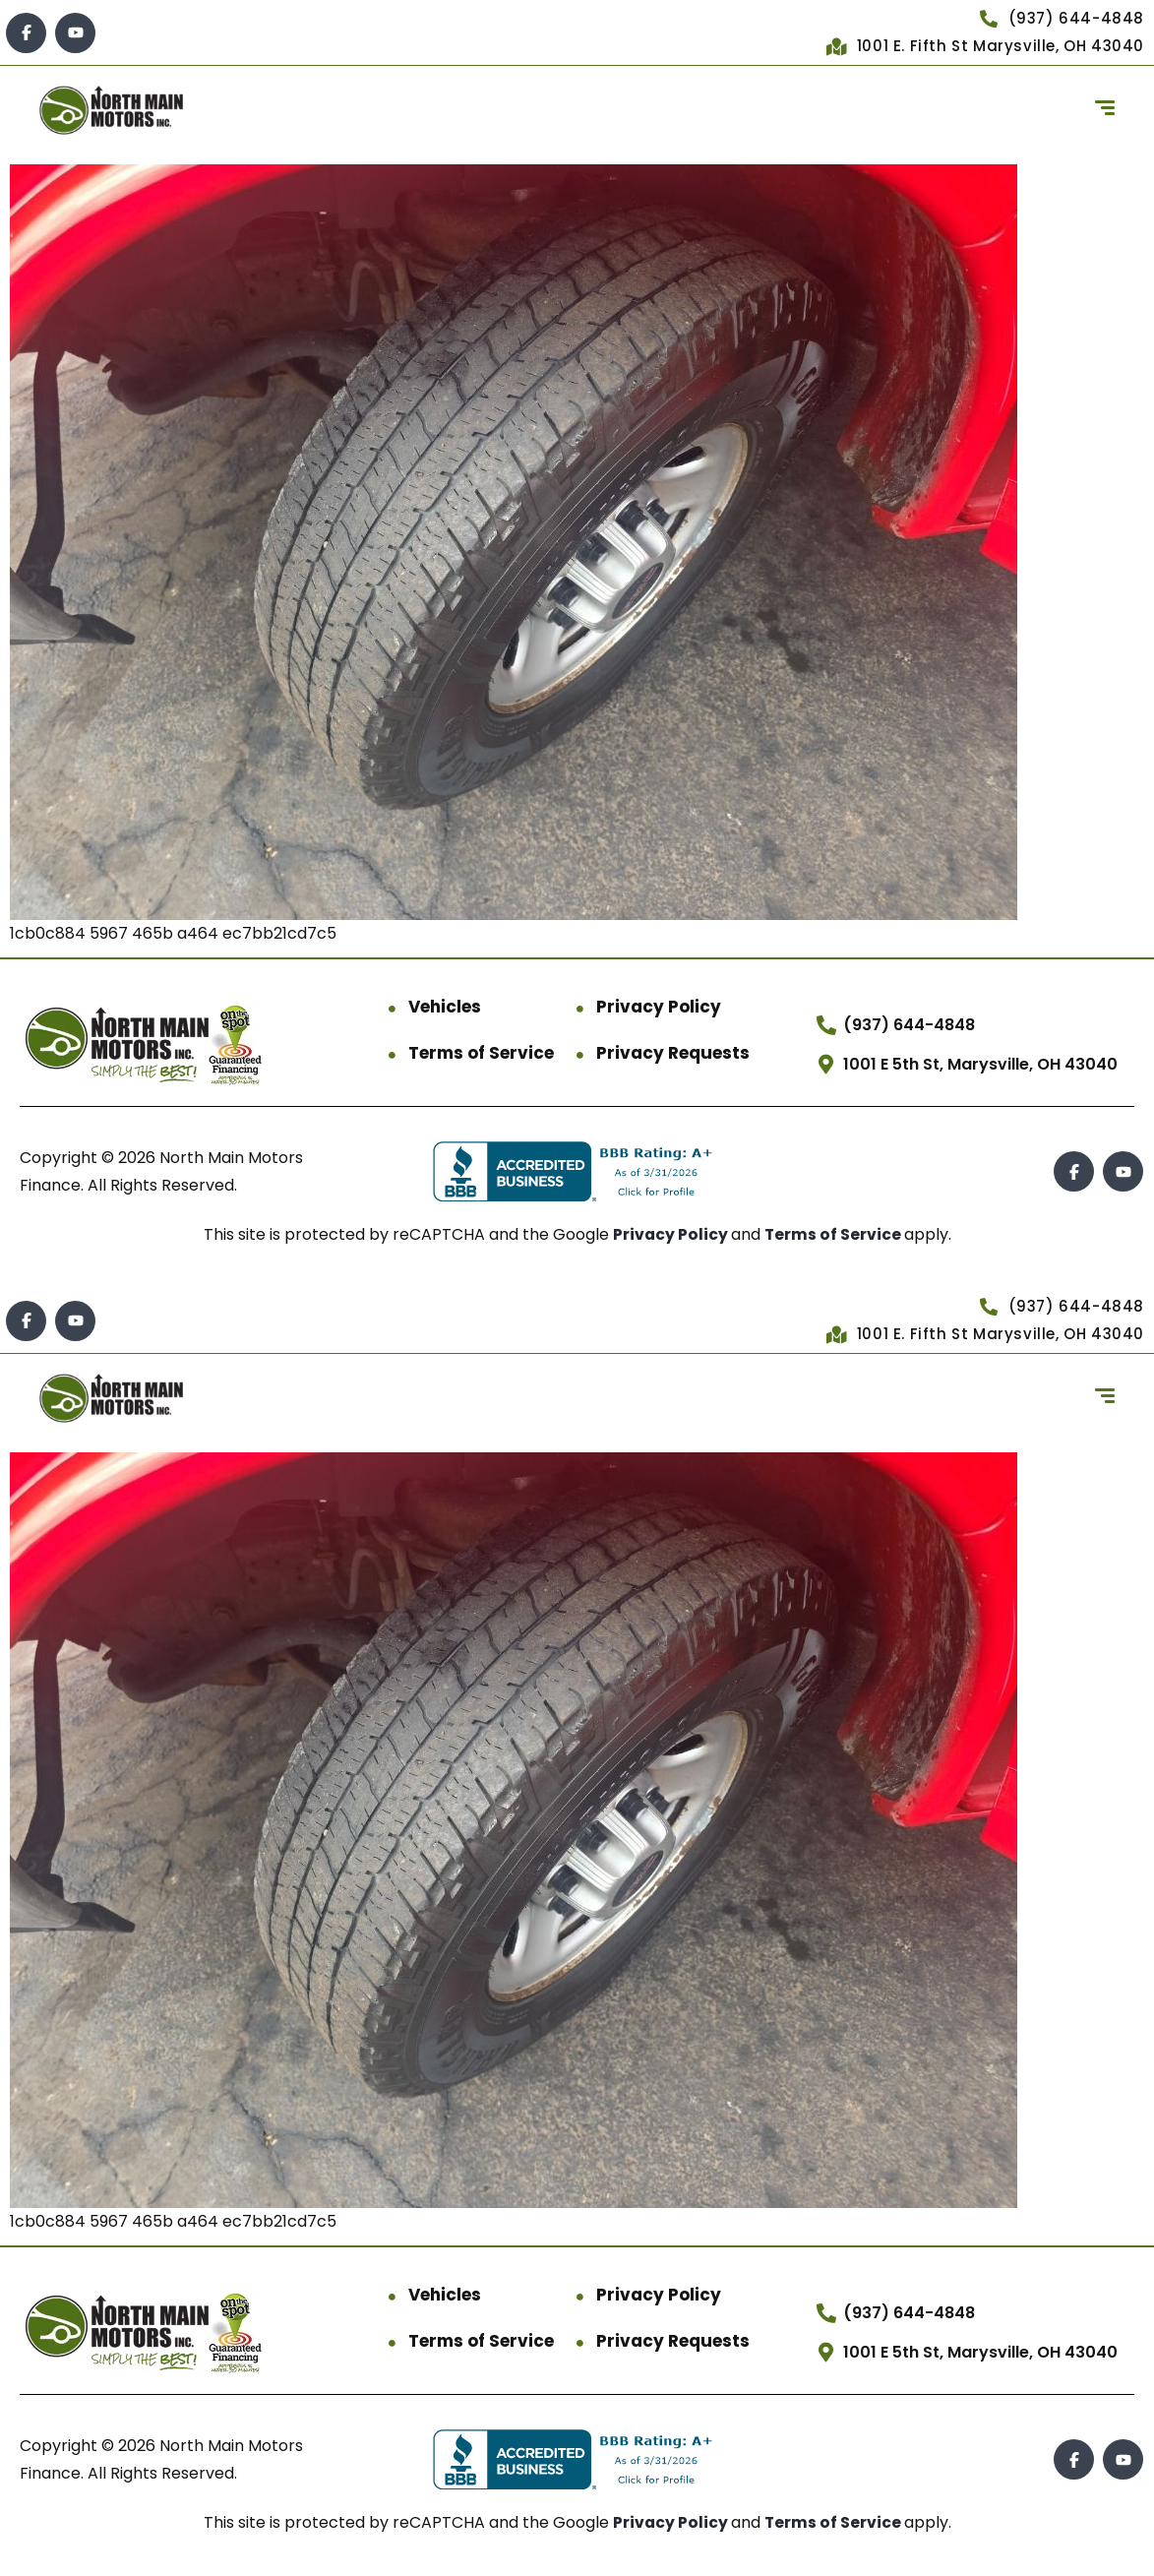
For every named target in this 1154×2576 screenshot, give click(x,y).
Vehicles (444, 1006)
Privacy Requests (673, 1053)
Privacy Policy (658, 1006)
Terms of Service (481, 1053)
